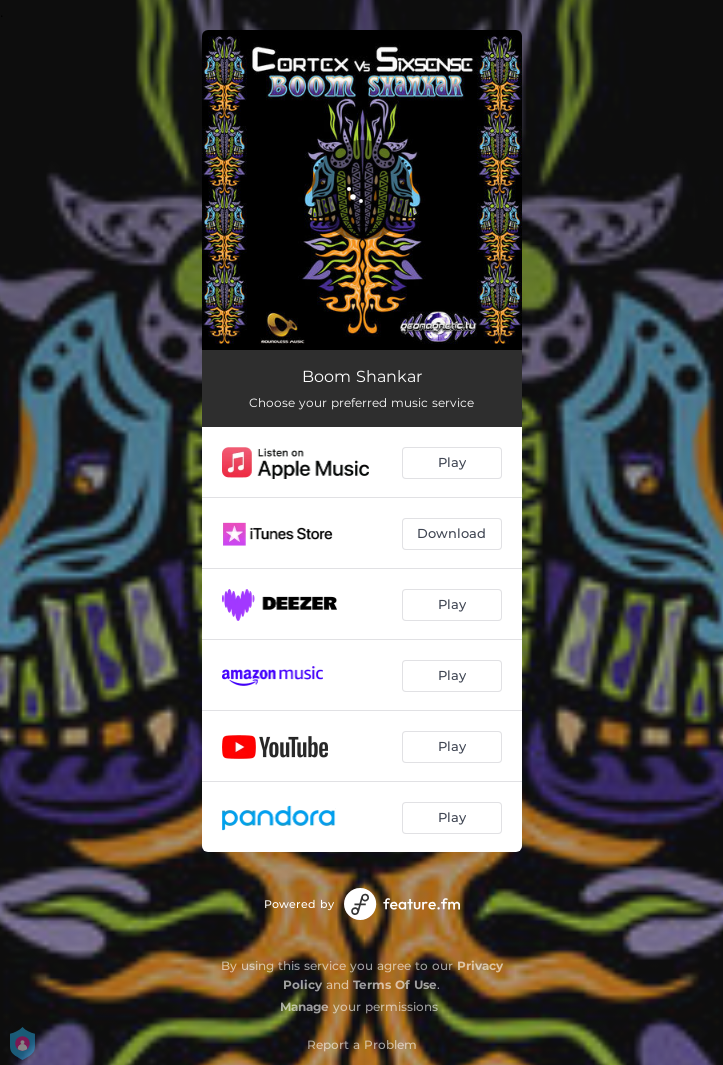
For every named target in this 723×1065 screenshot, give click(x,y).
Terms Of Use (395, 984)
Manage (304, 1006)
